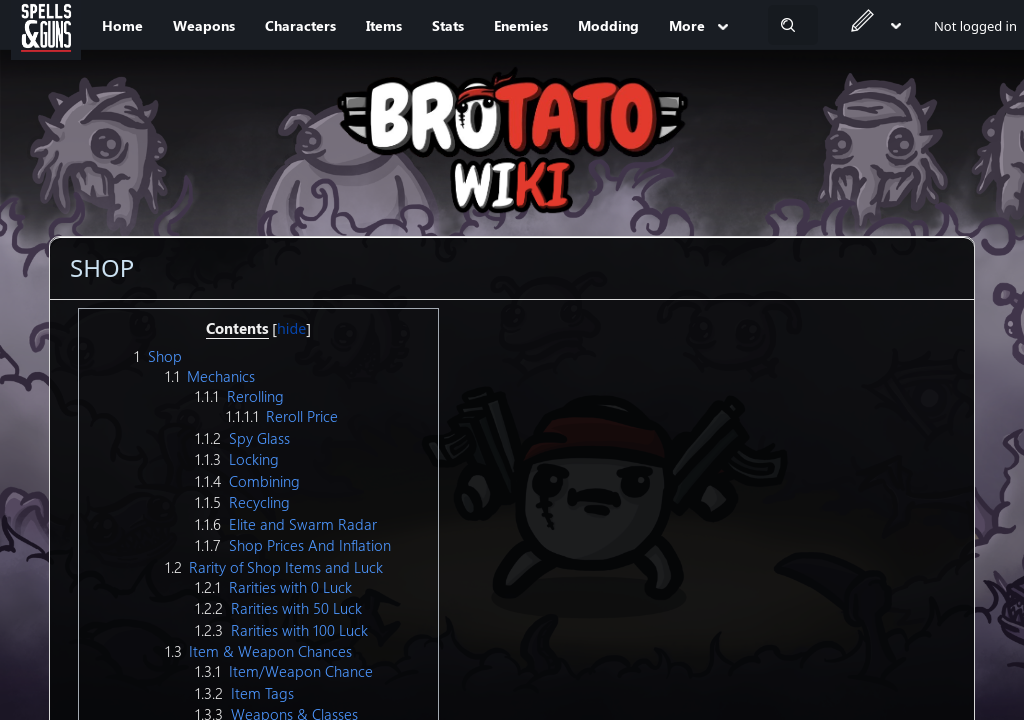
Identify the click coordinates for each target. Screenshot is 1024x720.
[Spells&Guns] (46, 25)
